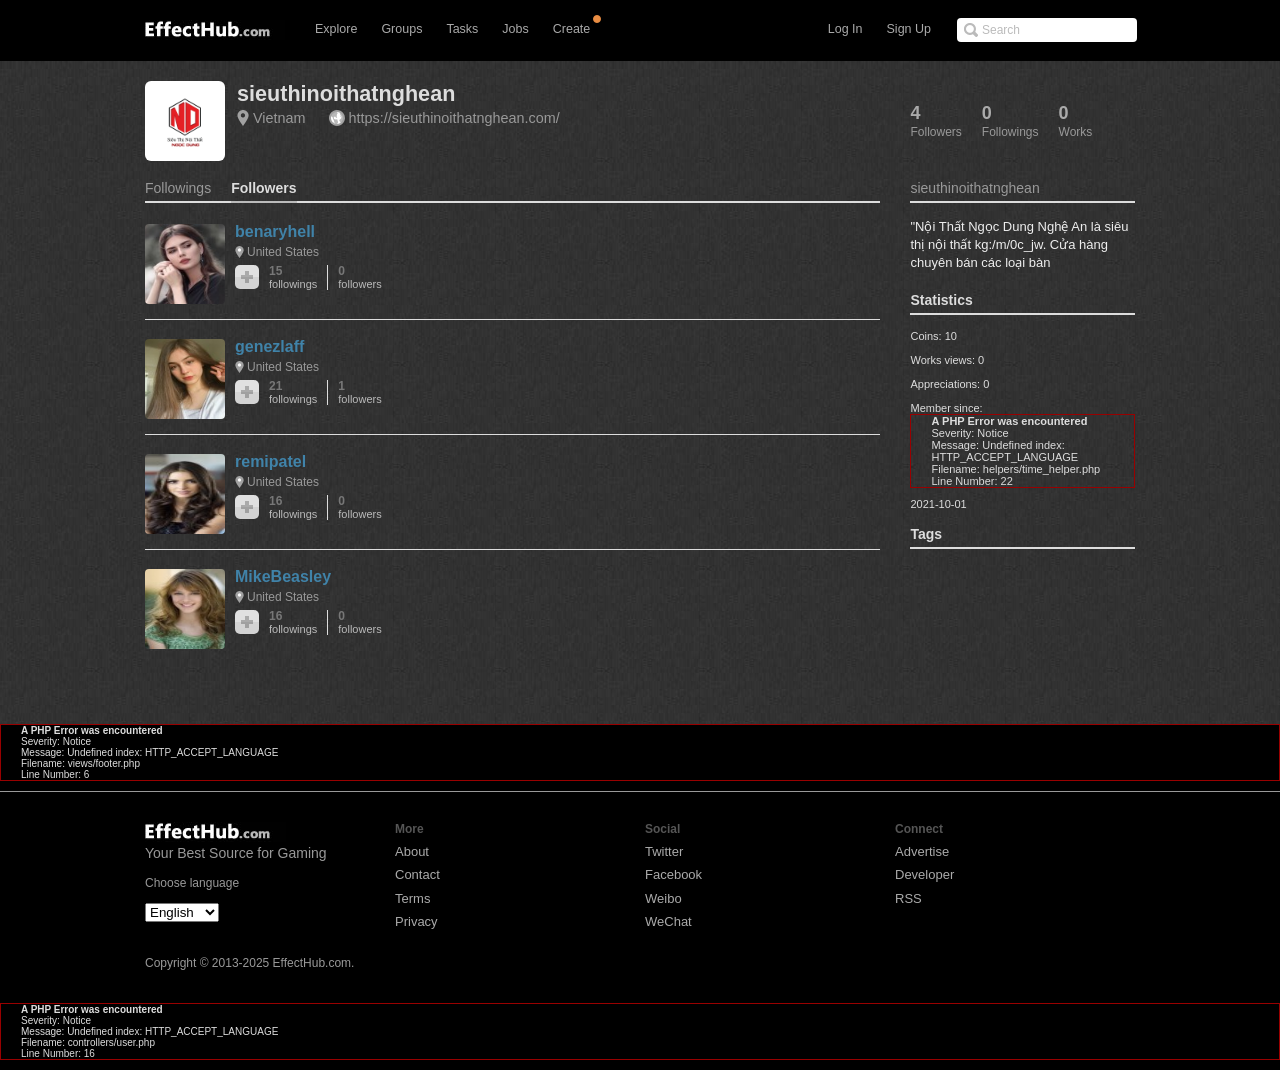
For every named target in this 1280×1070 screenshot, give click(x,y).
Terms (412, 898)
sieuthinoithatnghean (346, 93)
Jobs (515, 29)
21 (293, 392)
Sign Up (909, 29)
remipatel (270, 461)
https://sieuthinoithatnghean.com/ (454, 118)
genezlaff (269, 346)
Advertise (922, 851)
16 (293, 507)
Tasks (462, 29)
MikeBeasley (283, 576)
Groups (401, 29)
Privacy (416, 921)
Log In (845, 29)
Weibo (663, 898)
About (412, 851)
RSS (908, 898)
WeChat (668, 921)
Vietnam (279, 118)
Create (572, 29)
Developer (924, 874)
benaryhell (275, 231)
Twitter (664, 851)
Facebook (673, 874)
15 (293, 277)
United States (283, 252)
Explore (336, 29)
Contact (417, 874)
